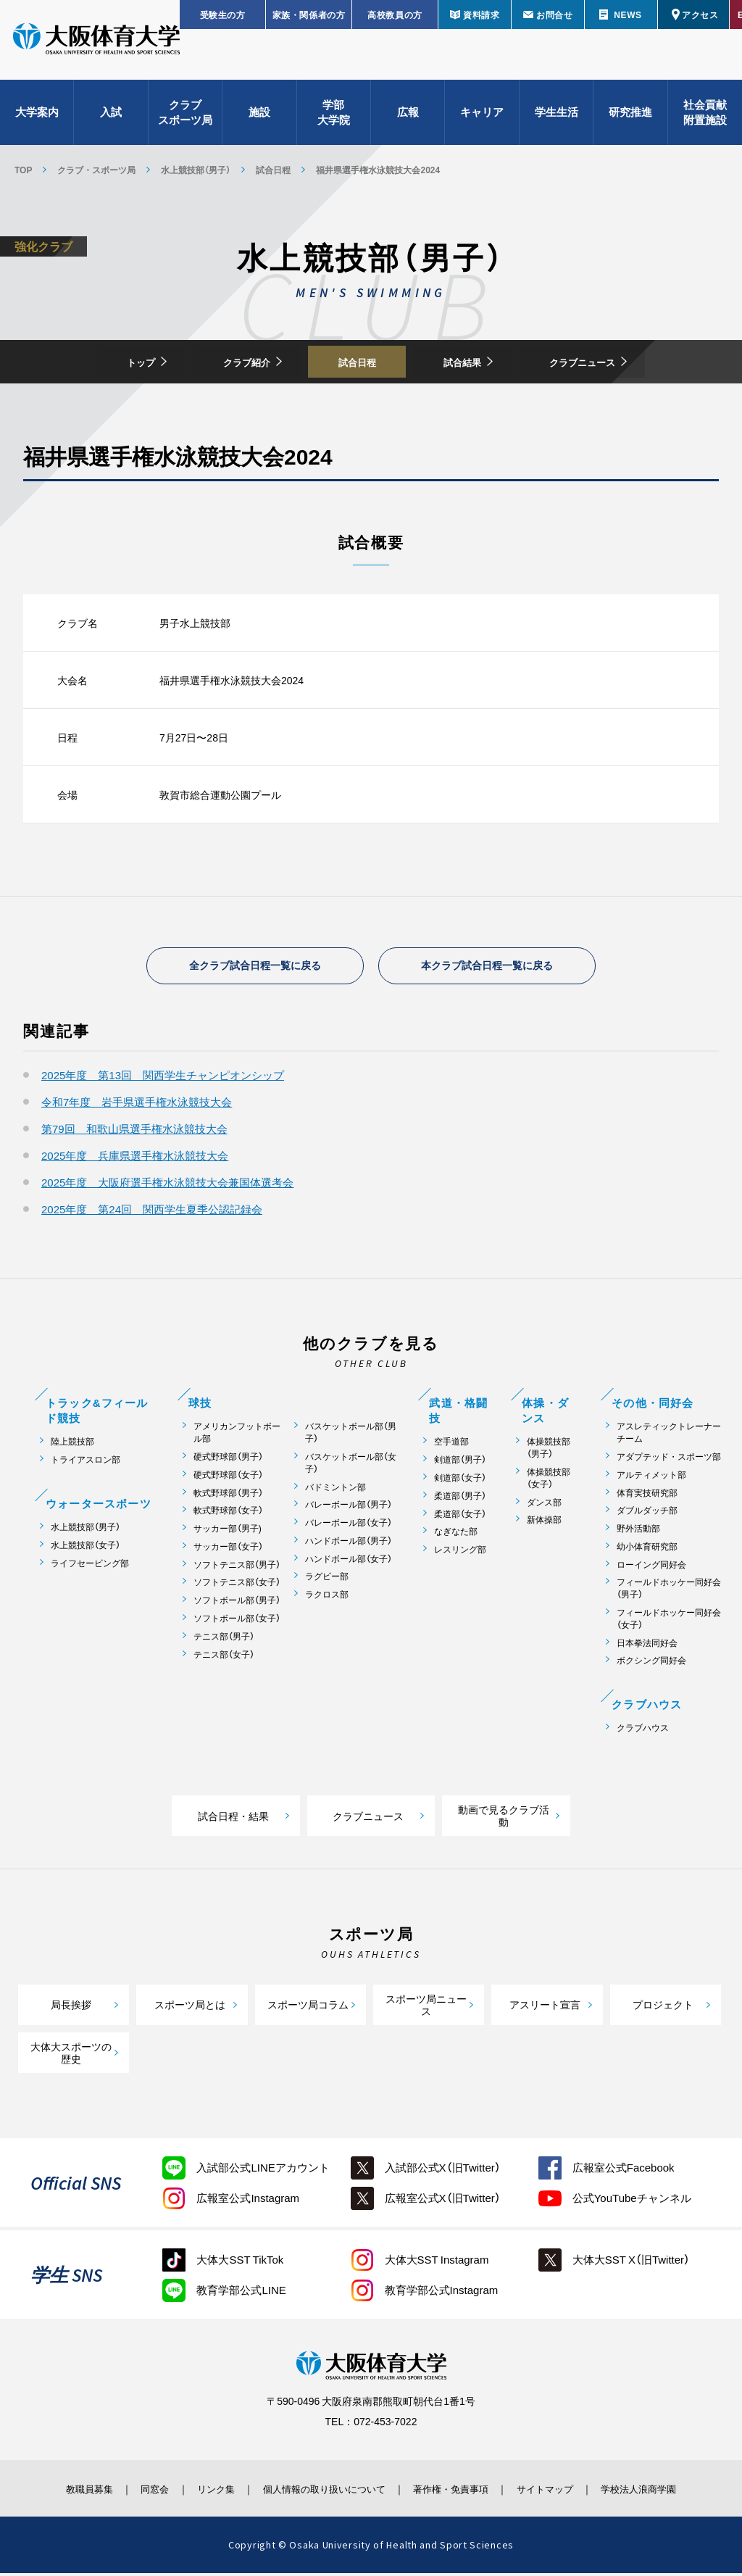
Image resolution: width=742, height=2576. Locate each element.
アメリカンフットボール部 (236, 1435)
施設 (259, 116)
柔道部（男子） (460, 1498)
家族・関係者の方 (309, 14)
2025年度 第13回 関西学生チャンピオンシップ (162, 1078)
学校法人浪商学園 (664, 2491)
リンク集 (202, 2491)
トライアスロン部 (85, 1462)
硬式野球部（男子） (228, 1459)
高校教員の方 (394, 14)
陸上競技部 (72, 1444)
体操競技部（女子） (548, 1480)
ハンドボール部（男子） (348, 1543)
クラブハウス (643, 1730)
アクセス (700, 14)
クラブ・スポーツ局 (96, 169)
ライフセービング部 (90, 1566)
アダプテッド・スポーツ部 (669, 1459)
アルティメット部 (651, 1477)
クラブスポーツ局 (185, 116)
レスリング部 (460, 1552)
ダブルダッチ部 (647, 1513)
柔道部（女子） (460, 1517)
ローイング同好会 (651, 1567)
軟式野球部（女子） (228, 1513)
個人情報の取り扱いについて (320, 2491)
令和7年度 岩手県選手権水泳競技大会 (136, 1105)
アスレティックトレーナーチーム (669, 1435)
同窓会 (135, 2491)
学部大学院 (333, 116)
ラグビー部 (327, 1580)
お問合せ (554, 14)
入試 (111, 116)
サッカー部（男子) (227, 1531)
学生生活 (556, 116)
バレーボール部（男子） (348, 1507)
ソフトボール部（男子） (236, 1603)
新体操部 (544, 1522)
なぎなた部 (456, 1534)
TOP (23, 169)
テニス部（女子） (223, 1657)
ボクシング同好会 (651, 1664)
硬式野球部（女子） (228, 1477)
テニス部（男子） (223, 1639)
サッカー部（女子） (228, 1549)
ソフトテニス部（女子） (236, 1585)
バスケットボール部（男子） (350, 1435)
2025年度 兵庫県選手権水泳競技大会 (134, 1158)
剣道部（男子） (460, 1462)
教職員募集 (62, 2491)
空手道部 (451, 1444)
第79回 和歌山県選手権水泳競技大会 (134, 1131)
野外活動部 (638, 1531)
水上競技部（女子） (85, 1548)
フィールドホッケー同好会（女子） (669, 1621)
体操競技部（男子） (548, 1450)
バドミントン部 (335, 1490)
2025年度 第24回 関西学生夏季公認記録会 (151, 1212)
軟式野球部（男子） (228, 1495)
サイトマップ (561, 2491)
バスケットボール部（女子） (350, 1465)
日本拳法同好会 (647, 1646)
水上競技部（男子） (195, 169)
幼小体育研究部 (647, 1549)
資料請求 (481, 14)
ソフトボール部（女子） (236, 1621)
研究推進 (630, 116)
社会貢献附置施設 (705, 116)
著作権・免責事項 (458, 2491)
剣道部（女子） (460, 1480)
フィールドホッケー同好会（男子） (669, 1591)
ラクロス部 (327, 1597)
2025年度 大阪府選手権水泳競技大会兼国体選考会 (167, 1185)
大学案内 (37, 116)
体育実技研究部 (647, 1495)
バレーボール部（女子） (348, 1525)
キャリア (482, 116)
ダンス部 (544, 1505)
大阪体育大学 (96, 45)
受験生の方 (223, 14)
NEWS (627, 14)
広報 (408, 116)
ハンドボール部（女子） (348, 1561)
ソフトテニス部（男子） (236, 1567)
